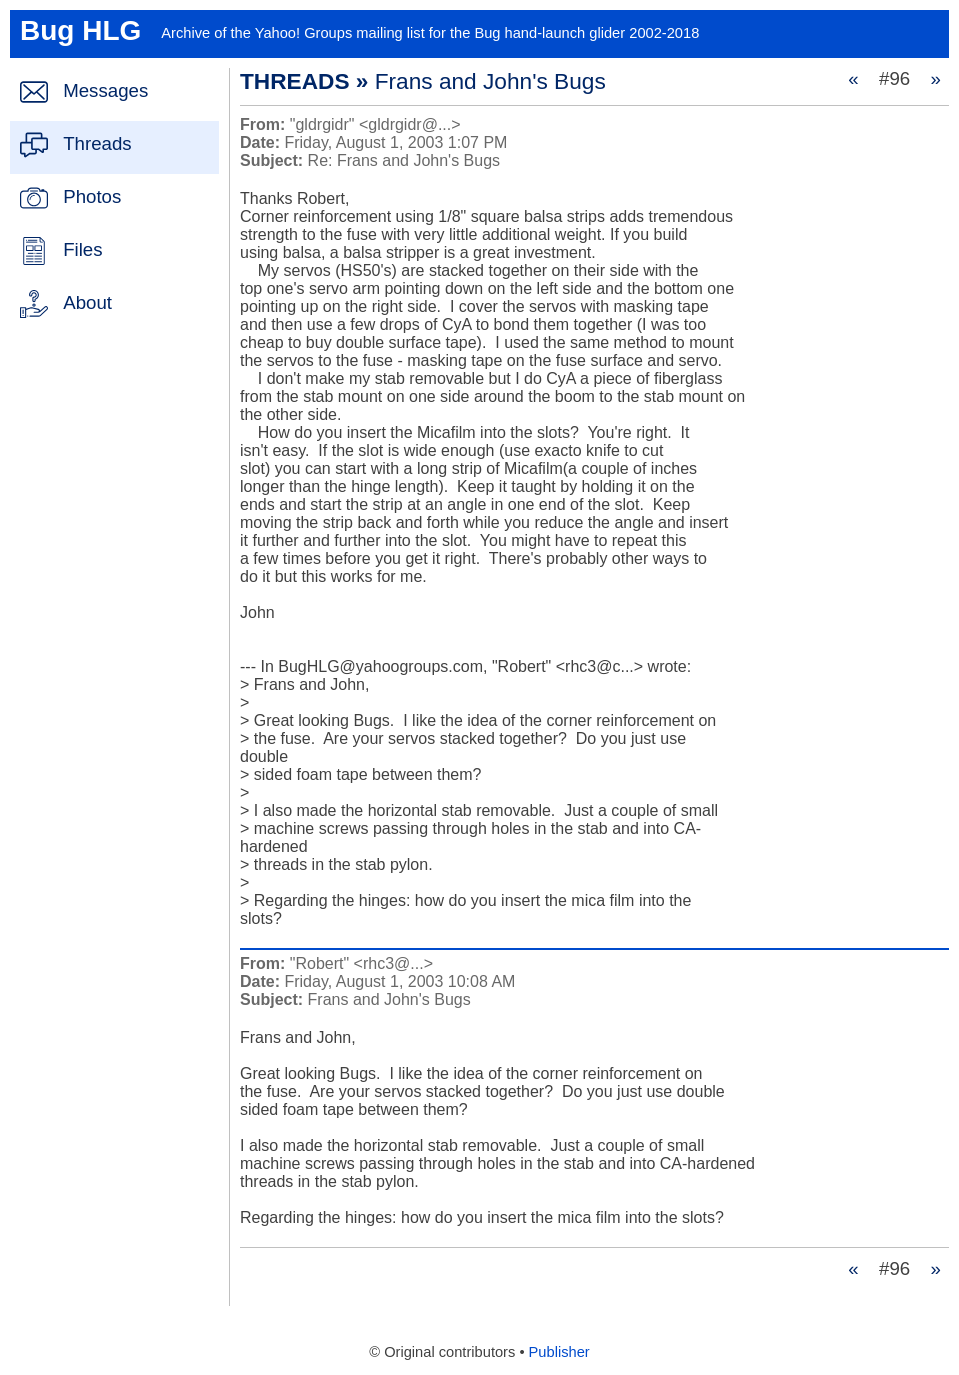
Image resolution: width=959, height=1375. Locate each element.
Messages (105, 90)
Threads (97, 143)
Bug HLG (80, 30)
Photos (92, 196)
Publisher (559, 1352)
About (87, 302)
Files (82, 249)
